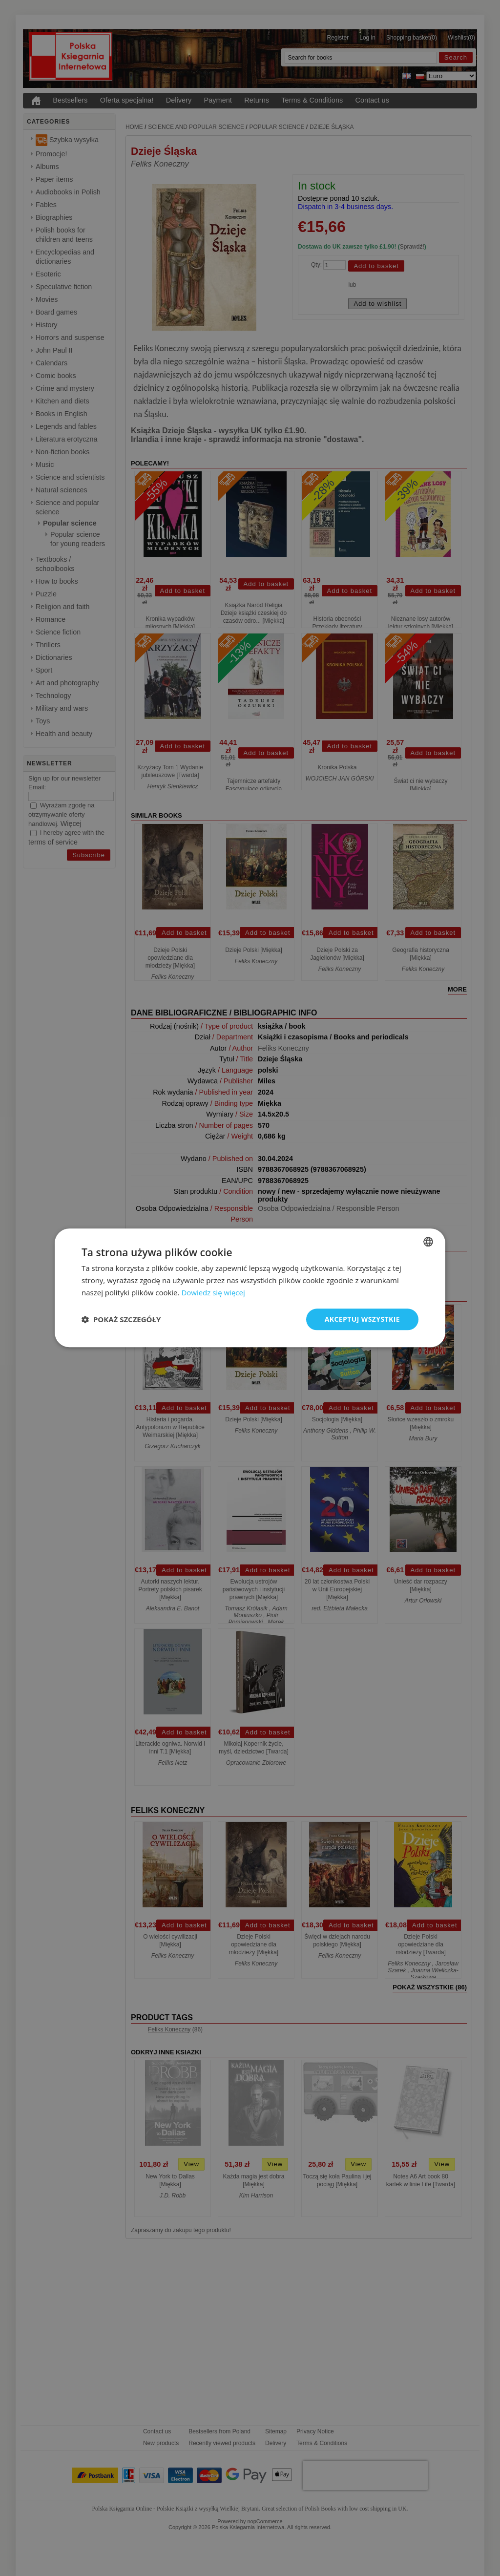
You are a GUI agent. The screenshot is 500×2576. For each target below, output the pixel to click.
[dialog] (250, 1287)
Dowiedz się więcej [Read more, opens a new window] (213, 1292)
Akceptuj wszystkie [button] (362, 1319)
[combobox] (428, 1241)
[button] (121, 1319)
